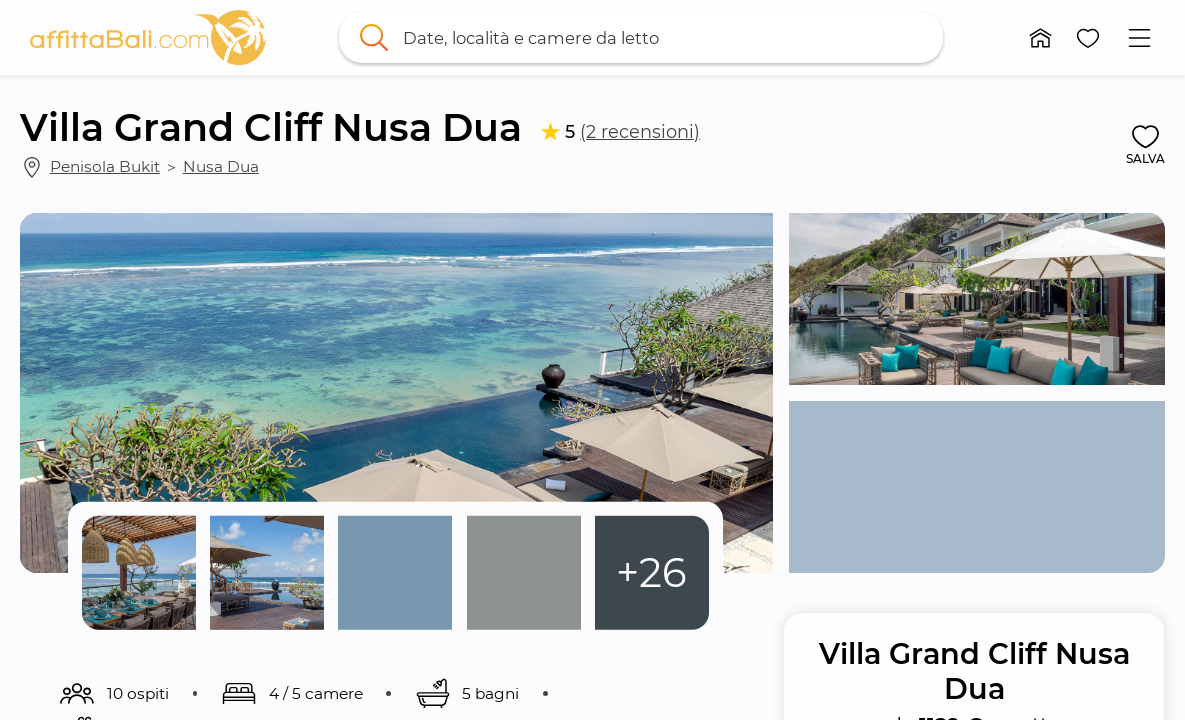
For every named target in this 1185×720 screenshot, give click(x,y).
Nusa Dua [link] (221, 166)
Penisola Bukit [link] (105, 166)
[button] (1041, 38)
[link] (148, 37)
